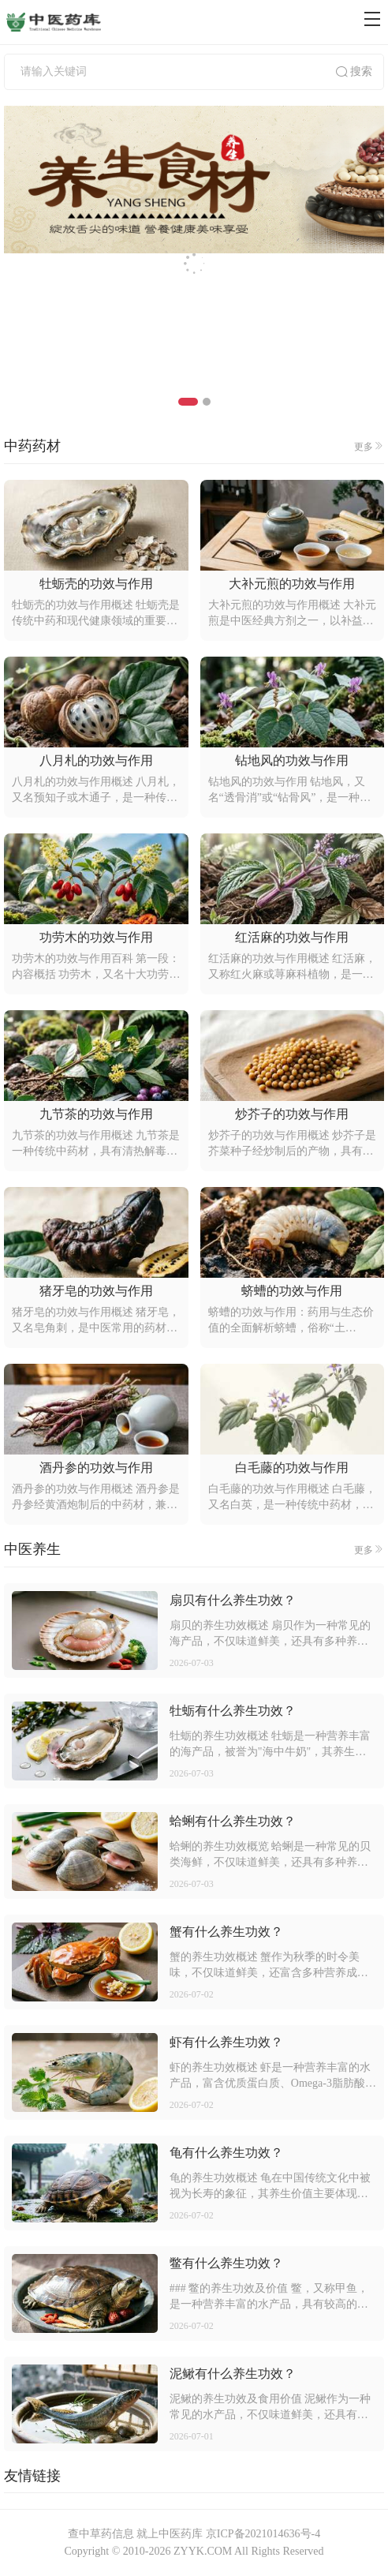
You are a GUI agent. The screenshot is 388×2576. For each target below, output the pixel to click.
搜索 (353, 71)
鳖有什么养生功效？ (226, 2263)
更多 (369, 446)
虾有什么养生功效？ (226, 2042)
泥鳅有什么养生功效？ (233, 2373)
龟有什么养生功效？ (226, 2152)
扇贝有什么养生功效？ (233, 1600)
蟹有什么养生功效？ (226, 1931)
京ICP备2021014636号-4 (263, 2534)
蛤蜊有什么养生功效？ (233, 1821)
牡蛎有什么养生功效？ (233, 1710)
